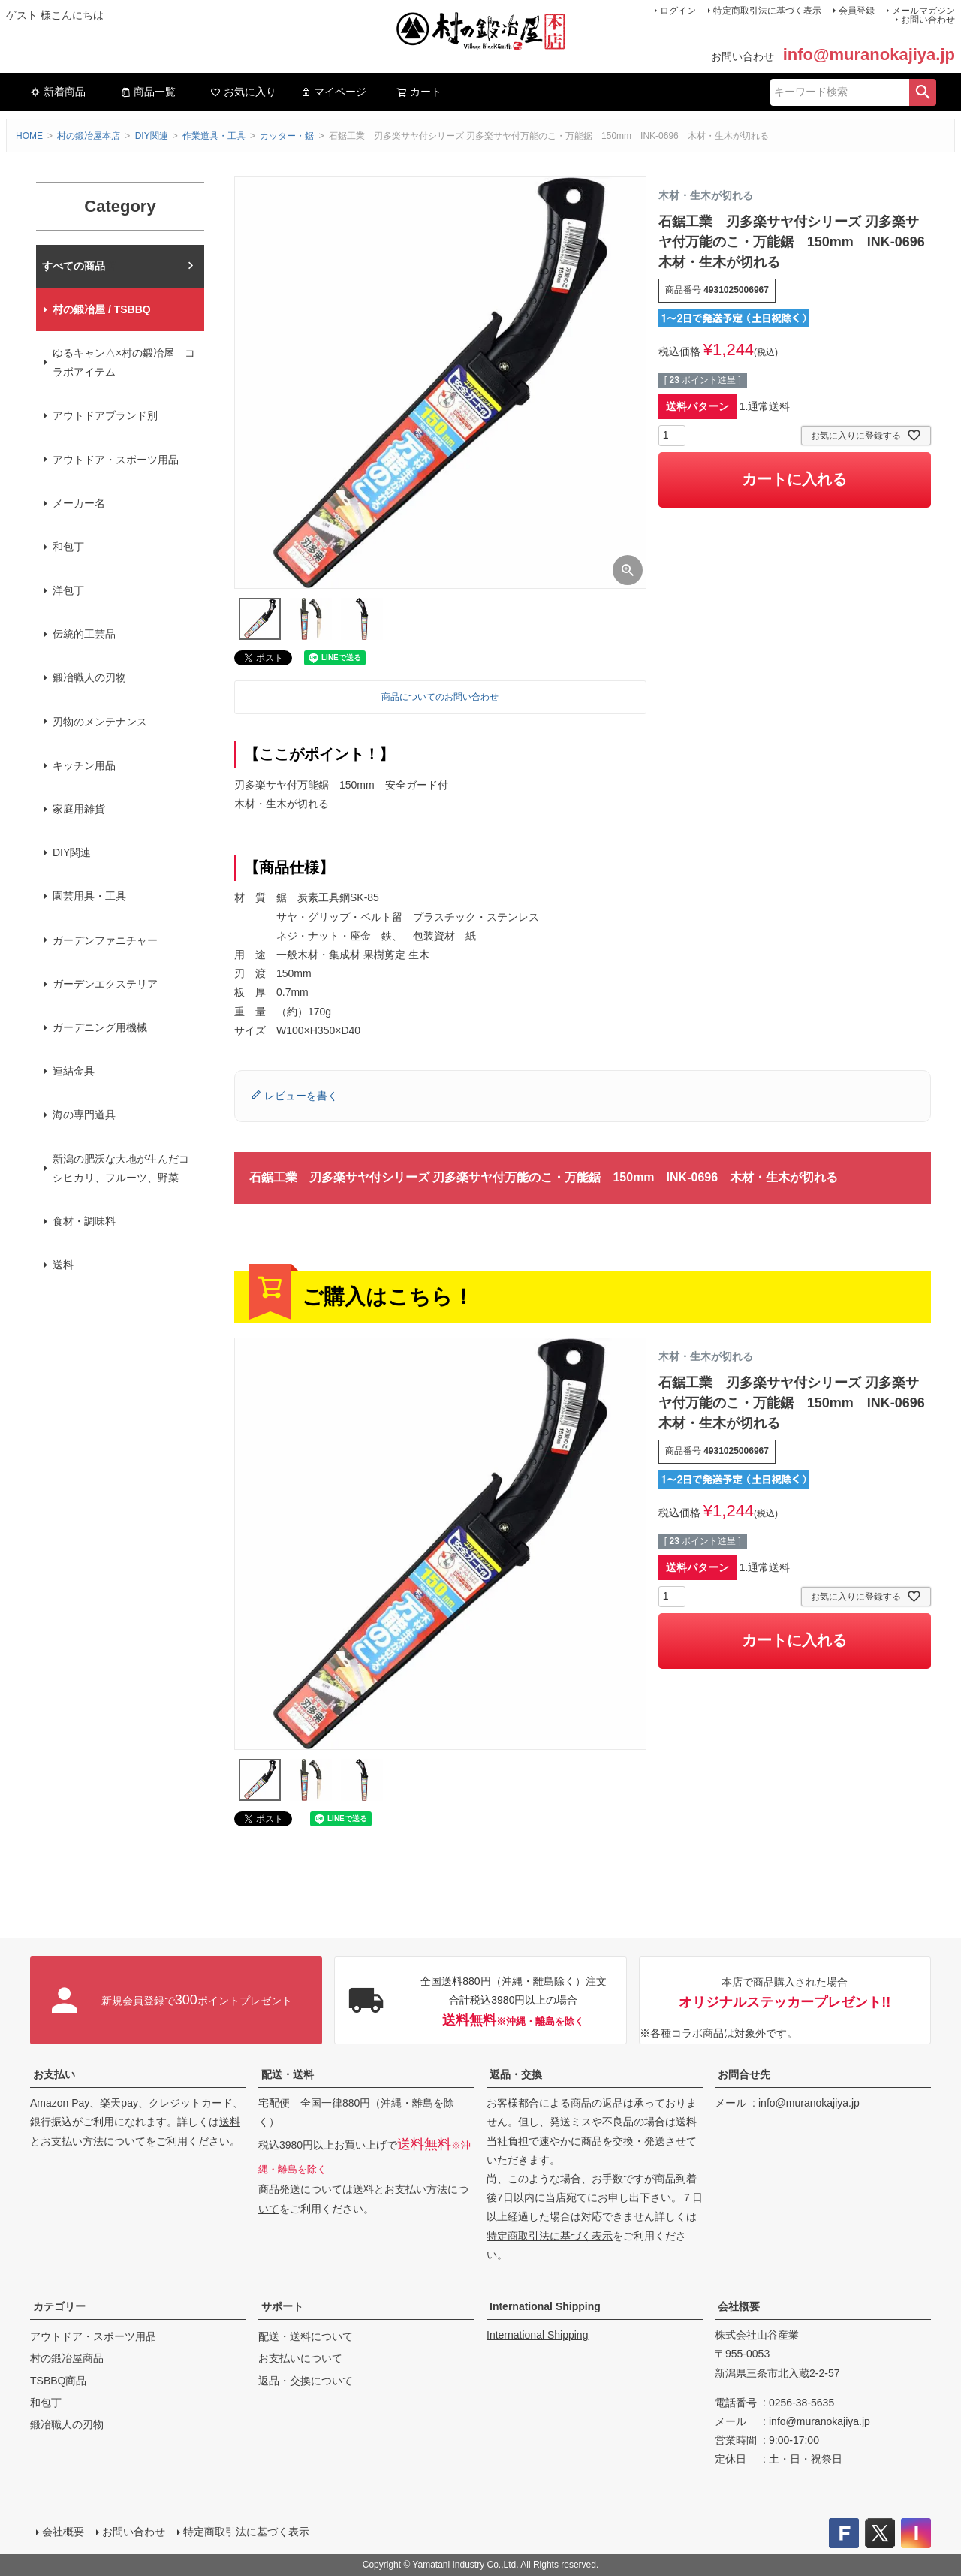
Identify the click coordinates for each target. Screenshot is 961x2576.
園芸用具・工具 (89, 896)
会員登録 (857, 10)
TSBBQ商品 (58, 2381)
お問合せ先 (744, 2074)
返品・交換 (516, 2074)
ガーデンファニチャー (105, 940)
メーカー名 (79, 503)
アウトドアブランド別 (105, 415)
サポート (282, 2306)
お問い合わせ (928, 19)
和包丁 (68, 547)
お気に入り (243, 92)
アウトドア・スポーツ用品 (116, 460)
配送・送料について (305, 2336)
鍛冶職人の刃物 (89, 677)
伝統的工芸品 (84, 634)
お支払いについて (300, 2358)
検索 (922, 92)
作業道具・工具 (214, 136)
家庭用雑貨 (79, 809)
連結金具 (74, 1071)
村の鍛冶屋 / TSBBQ (102, 309)
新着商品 (58, 92)
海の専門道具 (84, 1115)
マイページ (333, 92)
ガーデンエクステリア (105, 984)
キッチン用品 (84, 765)
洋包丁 (68, 590)
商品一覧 (148, 92)
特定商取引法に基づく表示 (767, 10)
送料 (63, 1265)
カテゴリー (59, 2306)
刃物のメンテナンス (100, 722)
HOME (29, 136)
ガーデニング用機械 (100, 1027)
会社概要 (739, 2306)
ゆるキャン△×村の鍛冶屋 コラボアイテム (124, 362)
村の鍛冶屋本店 (88, 136)
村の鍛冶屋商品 (67, 2358)
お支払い (54, 2074)
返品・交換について (305, 2381)
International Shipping (545, 2306)
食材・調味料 (84, 1221)
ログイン (678, 10)
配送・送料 (287, 2074)
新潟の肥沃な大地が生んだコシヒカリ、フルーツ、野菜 (121, 1168)
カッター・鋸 (287, 136)
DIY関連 (151, 136)
